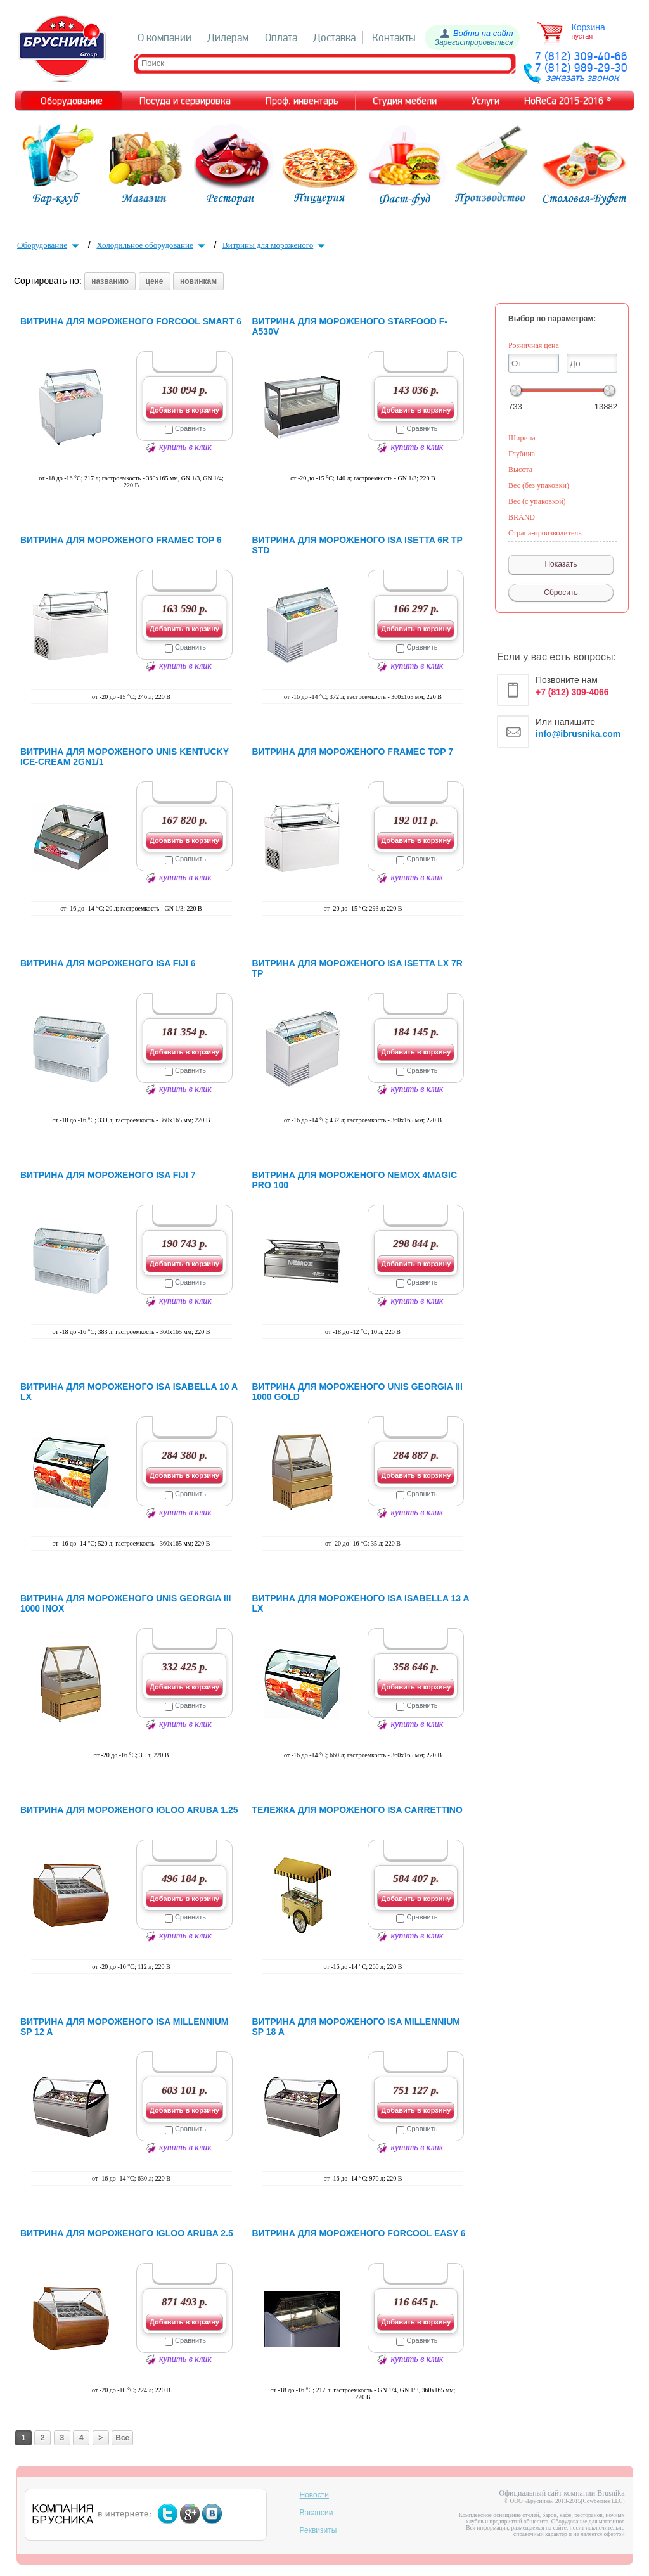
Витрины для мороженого (275, 245)
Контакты (394, 37)
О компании (164, 37)
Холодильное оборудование (151, 245)
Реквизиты (318, 2530)
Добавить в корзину (184, 410)
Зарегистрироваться (474, 42)
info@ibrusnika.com (578, 734)
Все (122, 2437)
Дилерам (227, 37)
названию (110, 281)
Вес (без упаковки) (538, 485)
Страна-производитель (545, 533)
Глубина (521, 453)
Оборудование (49, 245)
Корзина (588, 27)
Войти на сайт (483, 33)
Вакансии (316, 2512)
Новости (314, 2494)
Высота (520, 469)
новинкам (198, 281)
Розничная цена (533, 345)
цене (155, 281)
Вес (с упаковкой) (537, 501)
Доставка (334, 37)
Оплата (281, 37)
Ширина (522, 437)
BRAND (521, 517)
